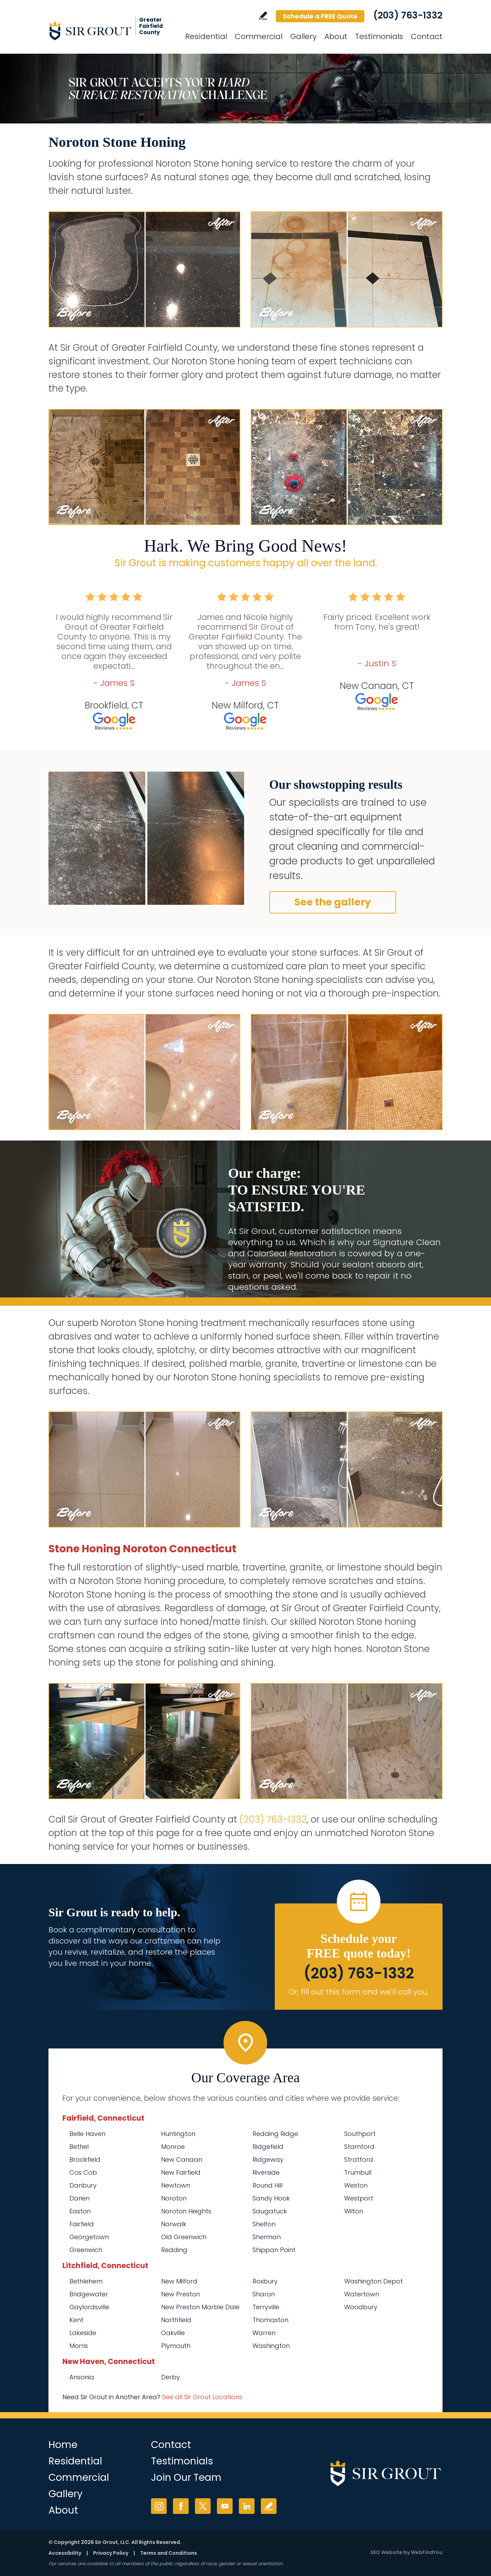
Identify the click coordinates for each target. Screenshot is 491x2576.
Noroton (174, 2198)
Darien (79, 2198)
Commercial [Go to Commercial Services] (258, 36)
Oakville (173, 2332)
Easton (80, 2211)
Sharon (263, 2294)
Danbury (83, 2185)
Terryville (265, 2307)
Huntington (178, 2133)
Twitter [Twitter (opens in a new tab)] (203, 2506)
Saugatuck (269, 2211)
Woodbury (360, 2307)
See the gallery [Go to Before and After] (332, 902)
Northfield (176, 2320)
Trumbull (357, 2172)
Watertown (361, 2294)
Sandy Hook (271, 2198)
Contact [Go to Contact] (427, 36)
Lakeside (82, 2332)
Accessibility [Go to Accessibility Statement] (64, 2553)
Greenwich (85, 2249)
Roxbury (265, 2281)
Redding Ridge (275, 2133)
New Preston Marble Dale (200, 2307)
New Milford (179, 2281)
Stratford (358, 2159)
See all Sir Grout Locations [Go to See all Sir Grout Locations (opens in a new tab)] (202, 2397)
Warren (263, 2332)
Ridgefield (268, 2146)
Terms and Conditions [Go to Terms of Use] (168, 2553)
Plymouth (175, 2345)
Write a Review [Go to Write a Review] (263, 16)
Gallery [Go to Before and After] (303, 36)
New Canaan (181, 2159)
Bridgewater (88, 2294)
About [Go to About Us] (335, 36)
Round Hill (267, 2185)
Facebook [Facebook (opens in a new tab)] (181, 2506)
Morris (78, 2345)
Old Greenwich (183, 2237)
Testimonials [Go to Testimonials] (379, 36)
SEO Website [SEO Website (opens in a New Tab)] (386, 2552)
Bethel (79, 2146)
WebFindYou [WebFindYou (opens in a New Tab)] (427, 2552)
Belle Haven (87, 2133)
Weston (356, 2185)
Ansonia (81, 2377)
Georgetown (89, 2237)
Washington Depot (373, 2281)
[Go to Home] (111, 30)
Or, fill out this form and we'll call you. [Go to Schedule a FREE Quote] (359, 1991)
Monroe (173, 2146)
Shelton (263, 2224)
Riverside (266, 2172)
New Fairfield (181, 2172)
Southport (360, 2133)
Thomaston (270, 2320)
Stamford (359, 2146)
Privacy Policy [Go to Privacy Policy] (110, 2553)
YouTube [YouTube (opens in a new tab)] (225, 2506)
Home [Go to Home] (62, 2445)
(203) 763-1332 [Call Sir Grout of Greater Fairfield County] (408, 15)
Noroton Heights (186, 2211)
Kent (76, 2320)
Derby (170, 2377)
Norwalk (173, 2224)
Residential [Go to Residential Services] (206, 36)
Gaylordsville (89, 2307)
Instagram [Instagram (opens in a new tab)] (159, 2506)
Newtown (175, 2185)
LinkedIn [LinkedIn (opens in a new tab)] (247, 2506)
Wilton (353, 2211)
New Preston (180, 2294)
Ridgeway (268, 2159)
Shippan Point (273, 2249)
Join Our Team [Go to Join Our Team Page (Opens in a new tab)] (186, 2477)
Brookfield (84, 2159)
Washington (271, 2345)
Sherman (266, 2237)
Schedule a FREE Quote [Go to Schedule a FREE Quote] (320, 16)
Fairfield (81, 2224)
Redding (174, 2249)
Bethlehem (86, 2281)
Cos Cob (83, 2172)
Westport (358, 2198)
